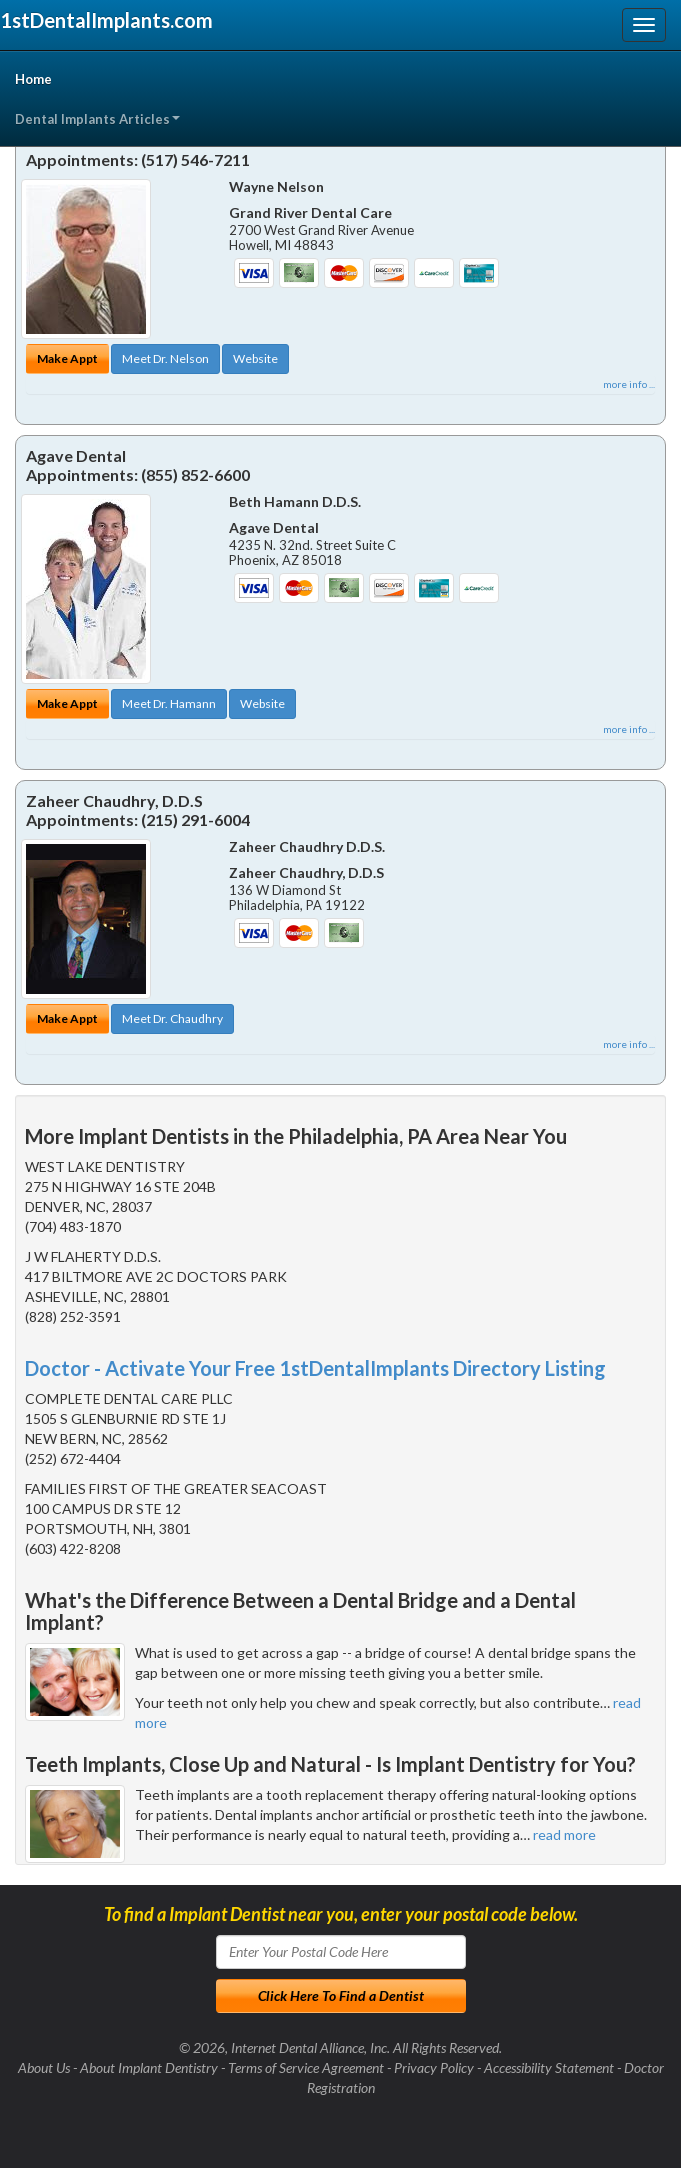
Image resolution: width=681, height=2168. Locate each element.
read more (564, 1834)
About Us (44, 2067)
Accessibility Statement (549, 2067)
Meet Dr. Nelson (165, 358)
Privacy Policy (434, 2067)
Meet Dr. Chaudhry (172, 1018)
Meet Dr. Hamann (169, 703)
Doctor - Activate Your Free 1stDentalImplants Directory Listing (315, 1368)
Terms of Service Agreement (306, 2067)
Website (255, 358)
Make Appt (67, 358)
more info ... (629, 384)
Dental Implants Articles (97, 119)
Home (33, 79)
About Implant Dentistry (149, 2067)
